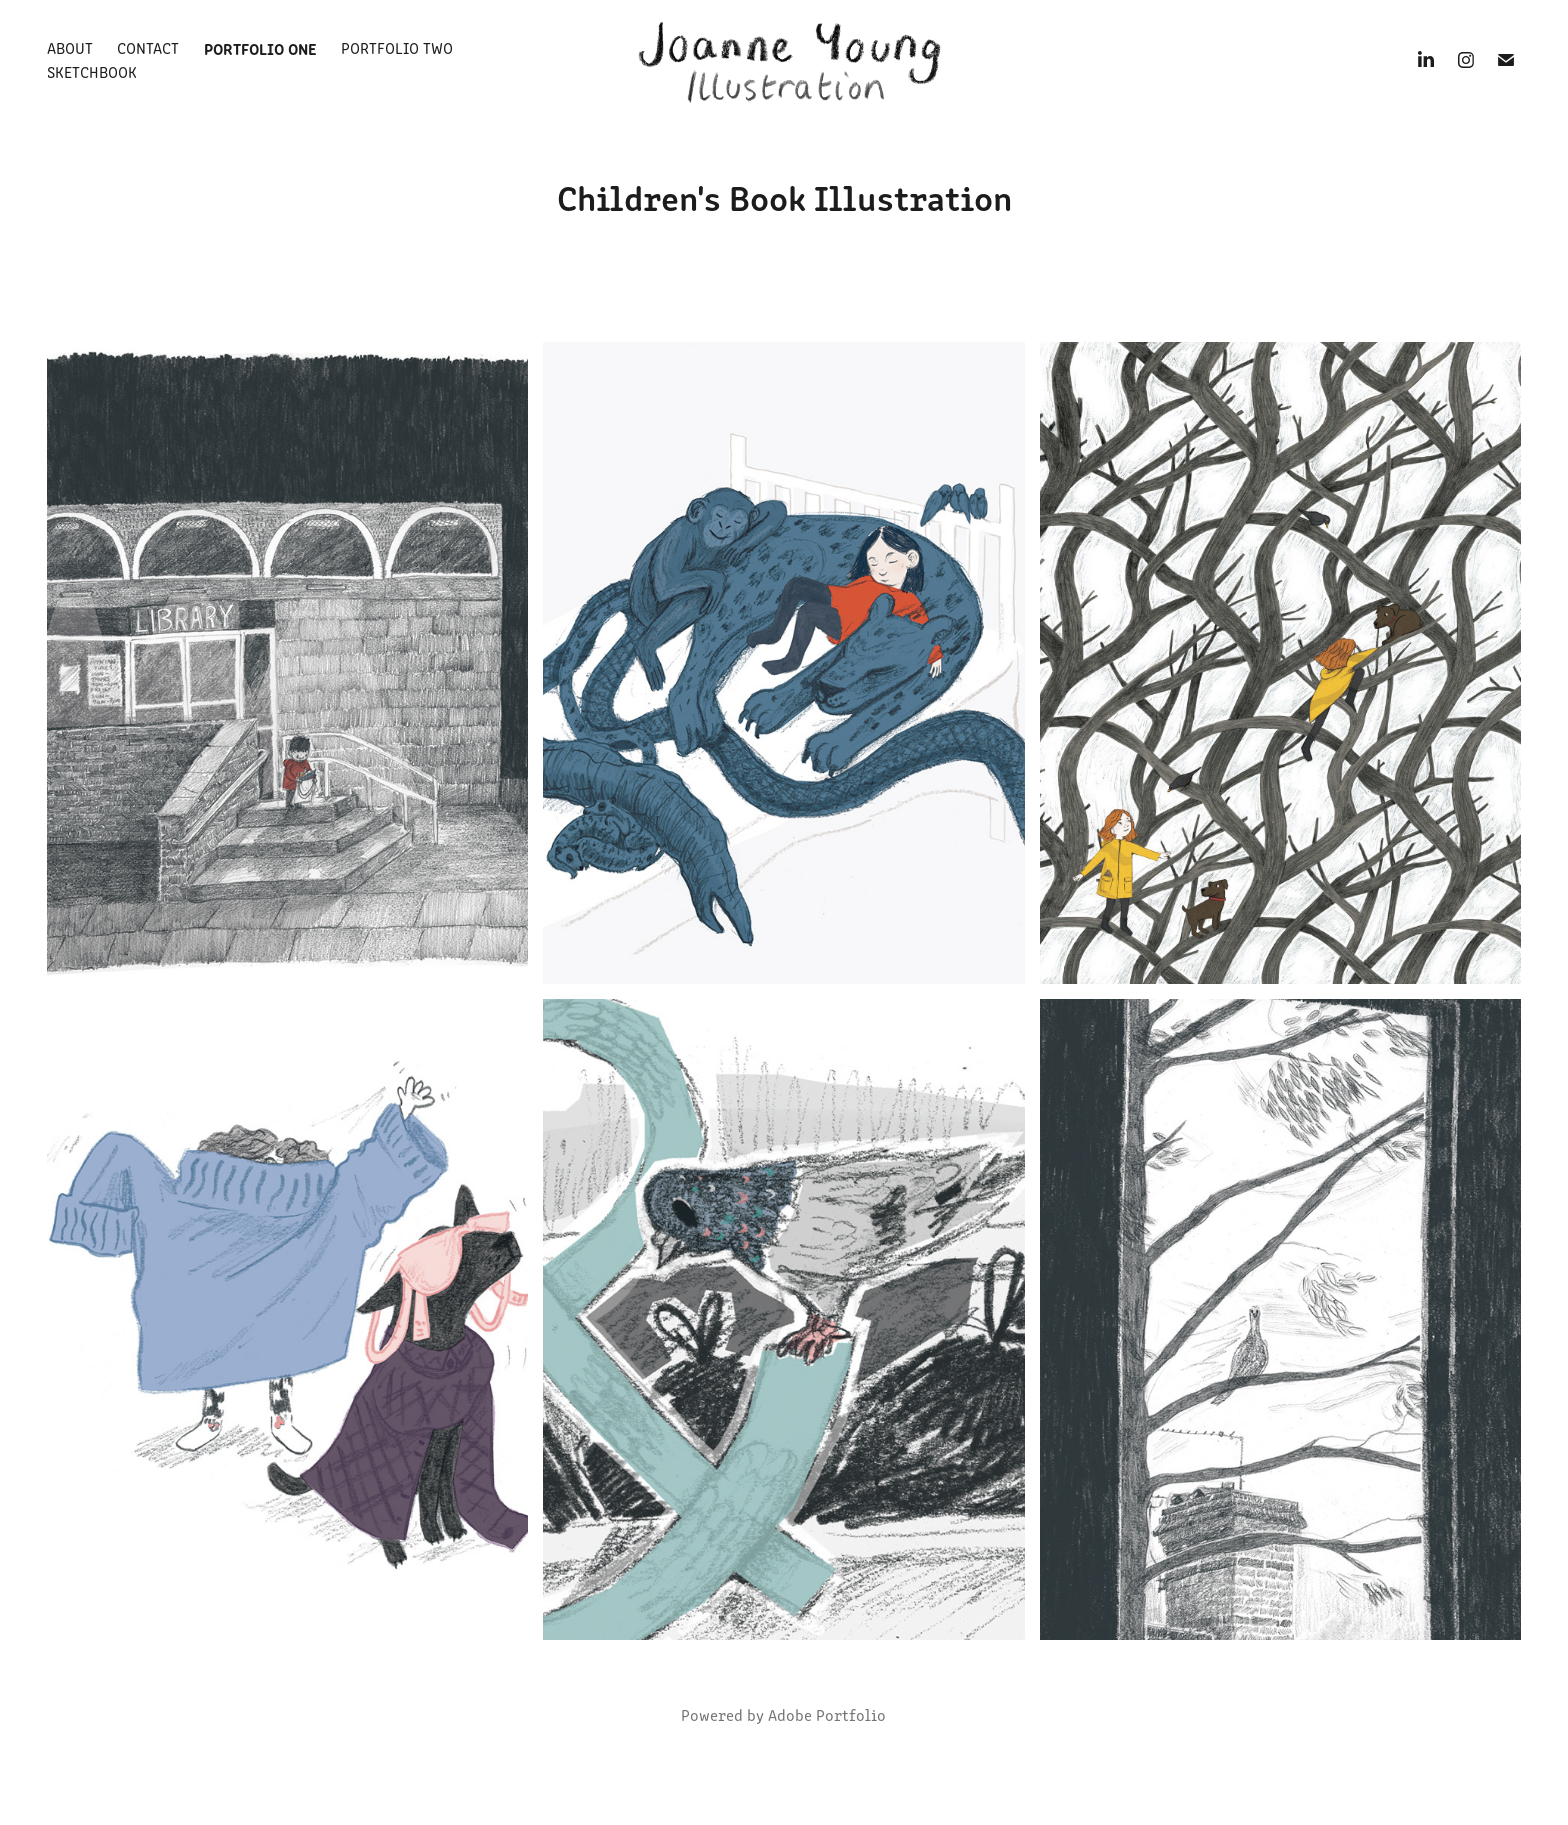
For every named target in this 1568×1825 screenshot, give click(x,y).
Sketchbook (92, 71)
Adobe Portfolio (827, 1714)
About (70, 47)
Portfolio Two (397, 47)
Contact (148, 47)
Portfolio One (260, 48)
